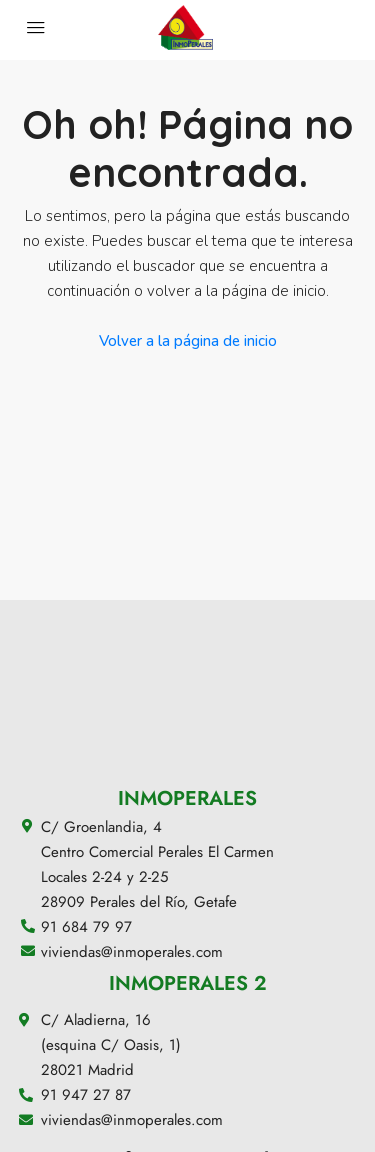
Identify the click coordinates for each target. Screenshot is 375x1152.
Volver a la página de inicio (188, 341)
